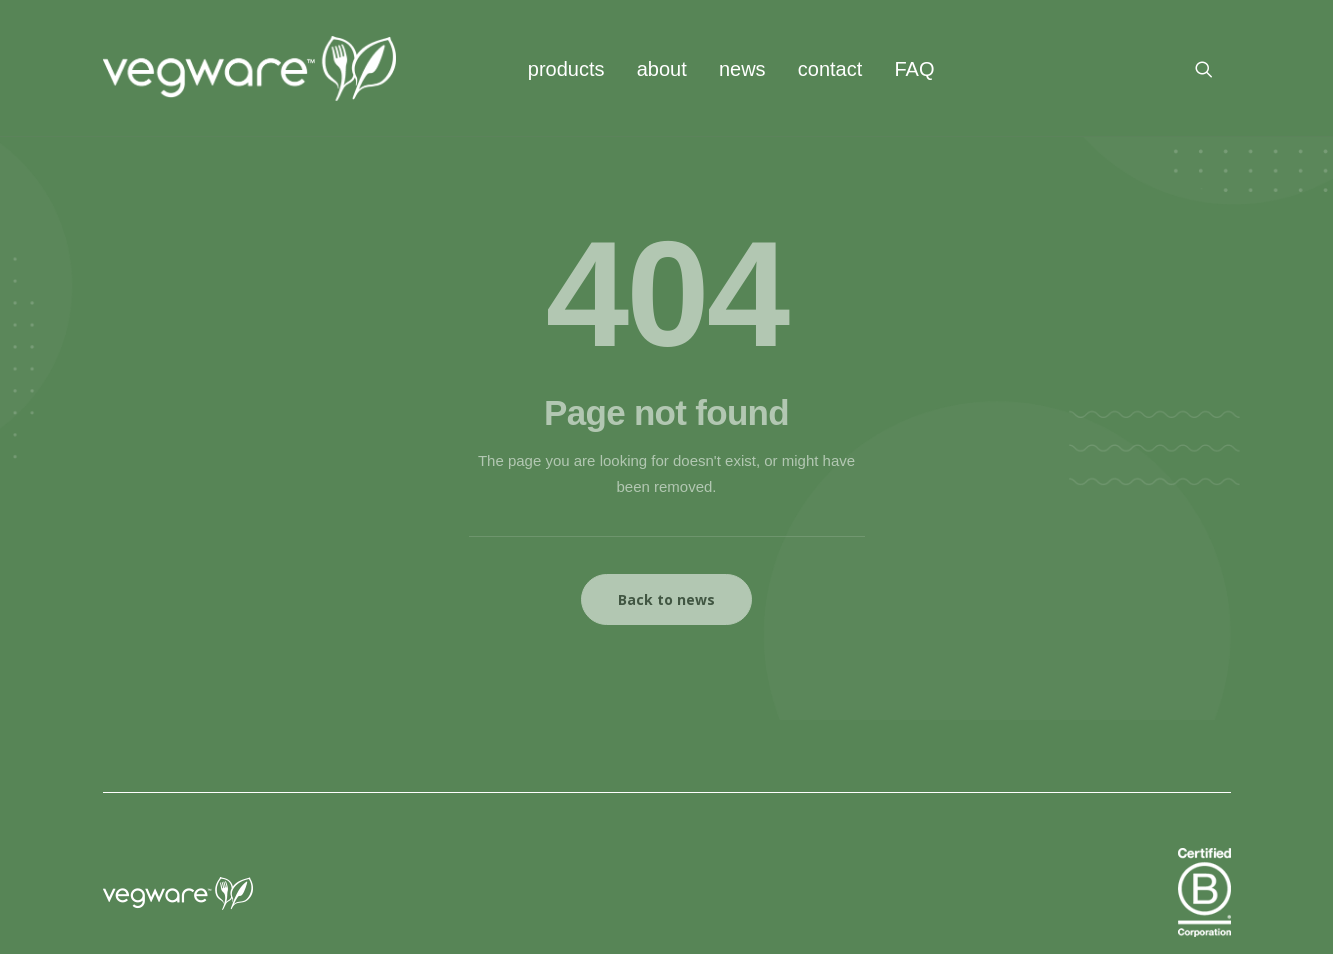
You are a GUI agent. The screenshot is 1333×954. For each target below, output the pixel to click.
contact (830, 69)
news (742, 69)
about (662, 69)
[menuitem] (566, 68)
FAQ (914, 69)
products (566, 69)
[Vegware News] (249, 68)
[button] (1213, 68)
